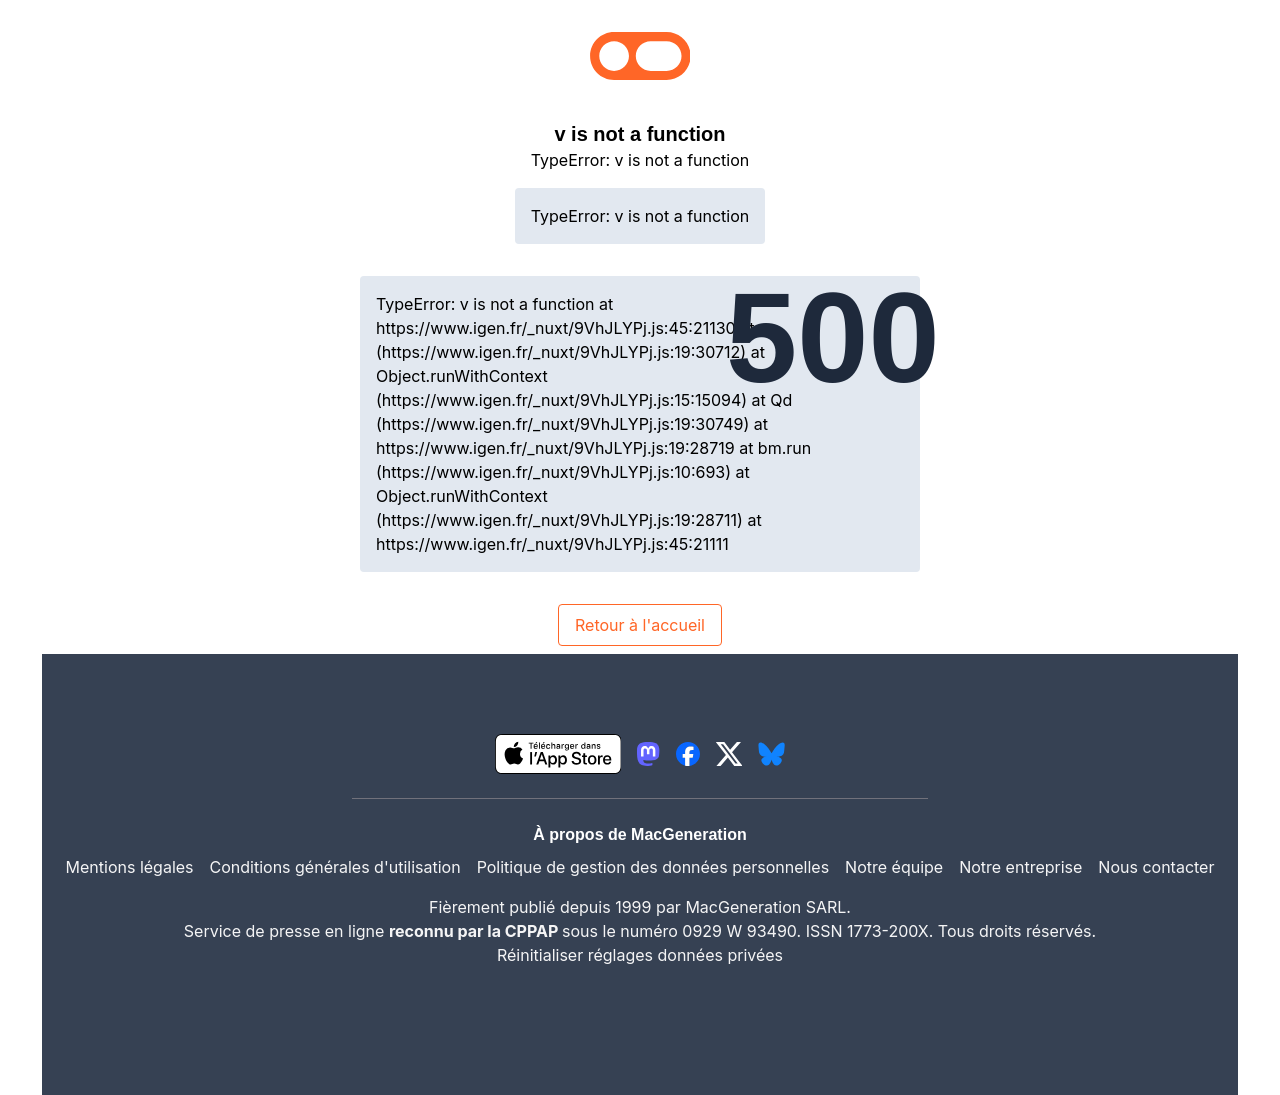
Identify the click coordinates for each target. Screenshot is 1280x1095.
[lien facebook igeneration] (688, 754)
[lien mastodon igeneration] (648, 754)
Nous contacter (1156, 867)
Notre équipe (894, 867)
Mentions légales (130, 867)
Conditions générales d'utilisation (335, 867)
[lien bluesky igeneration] (771, 754)
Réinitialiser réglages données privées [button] (640, 955)
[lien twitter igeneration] (729, 754)
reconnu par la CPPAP (475, 931)
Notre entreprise (1020, 867)
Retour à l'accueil (640, 625)
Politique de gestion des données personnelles (653, 867)
